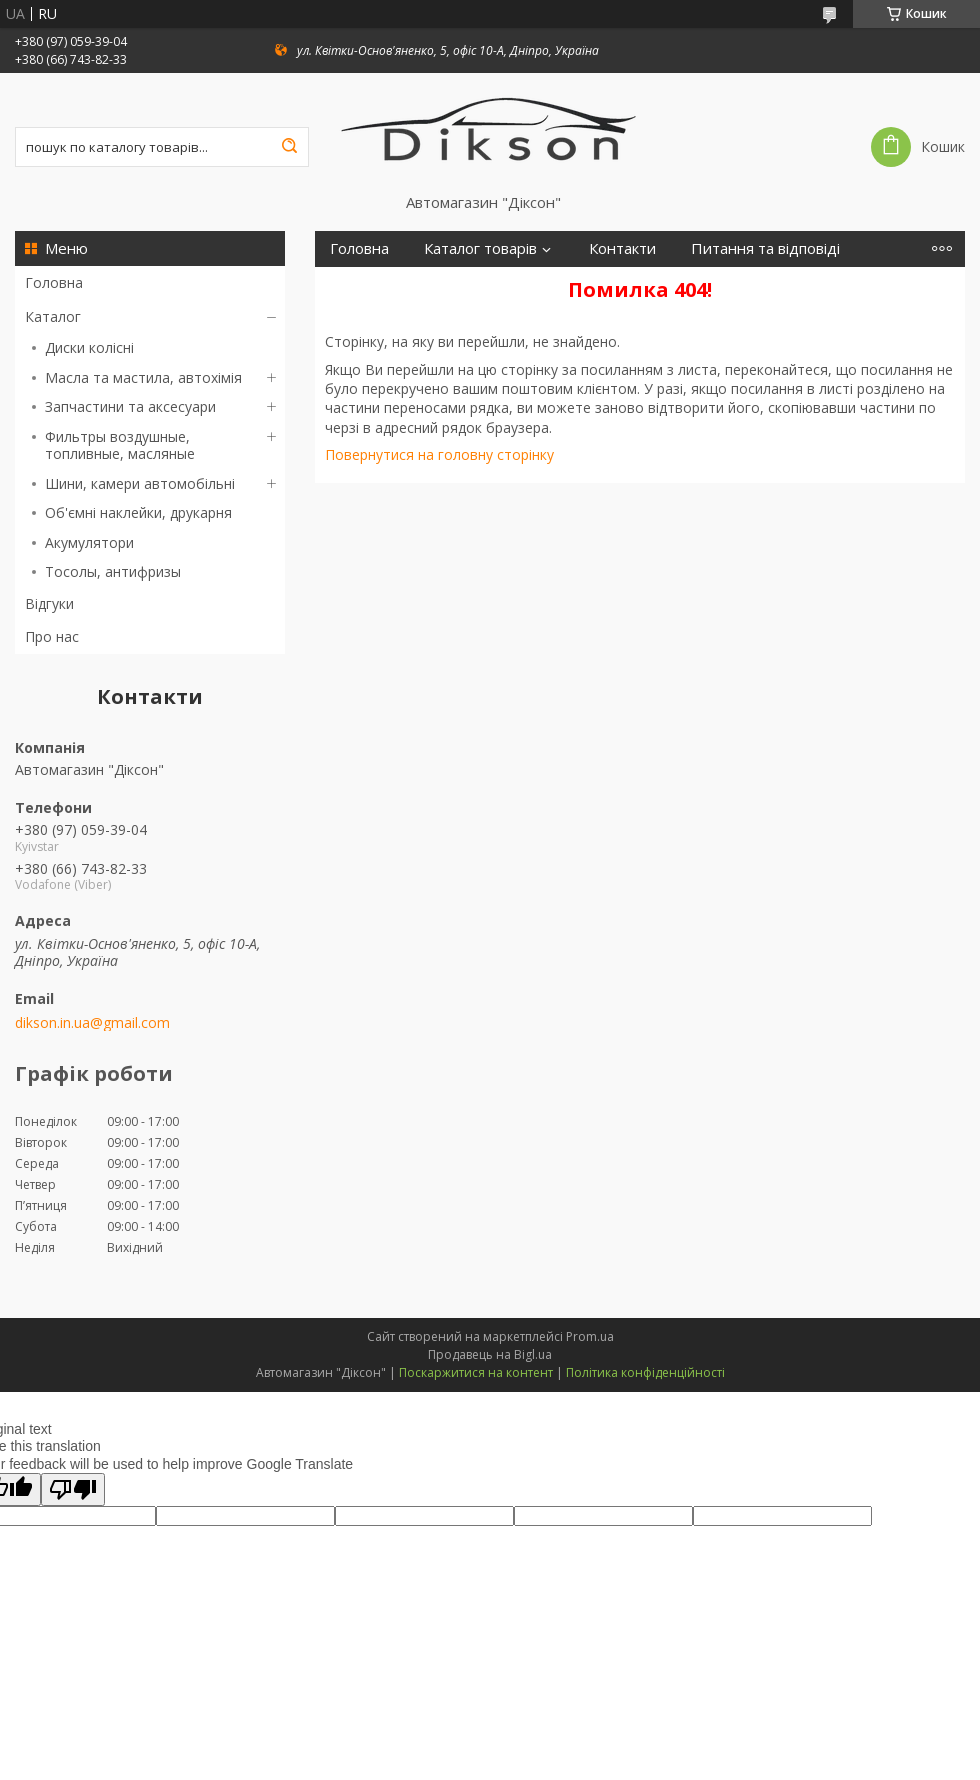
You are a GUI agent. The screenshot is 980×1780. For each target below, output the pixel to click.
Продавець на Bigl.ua (490, 1354)
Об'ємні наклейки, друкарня (138, 512)
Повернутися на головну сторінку (439, 454)
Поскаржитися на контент (476, 1372)
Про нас (52, 636)
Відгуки (49, 603)
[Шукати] (289, 147)
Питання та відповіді (765, 248)
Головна (54, 282)
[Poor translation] (73, 1489)
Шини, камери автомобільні (140, 483)
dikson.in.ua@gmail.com (92, 1023)
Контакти (622, 248)
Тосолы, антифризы (113, 571)
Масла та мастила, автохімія (143, 377)
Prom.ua (590, 1336)
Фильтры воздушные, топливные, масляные (120, 445)
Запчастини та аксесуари (130, 406)
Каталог (53, 316)
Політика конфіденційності (645, 1372)
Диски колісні (89, 347)
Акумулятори (89, 542)
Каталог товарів (480, 248)
